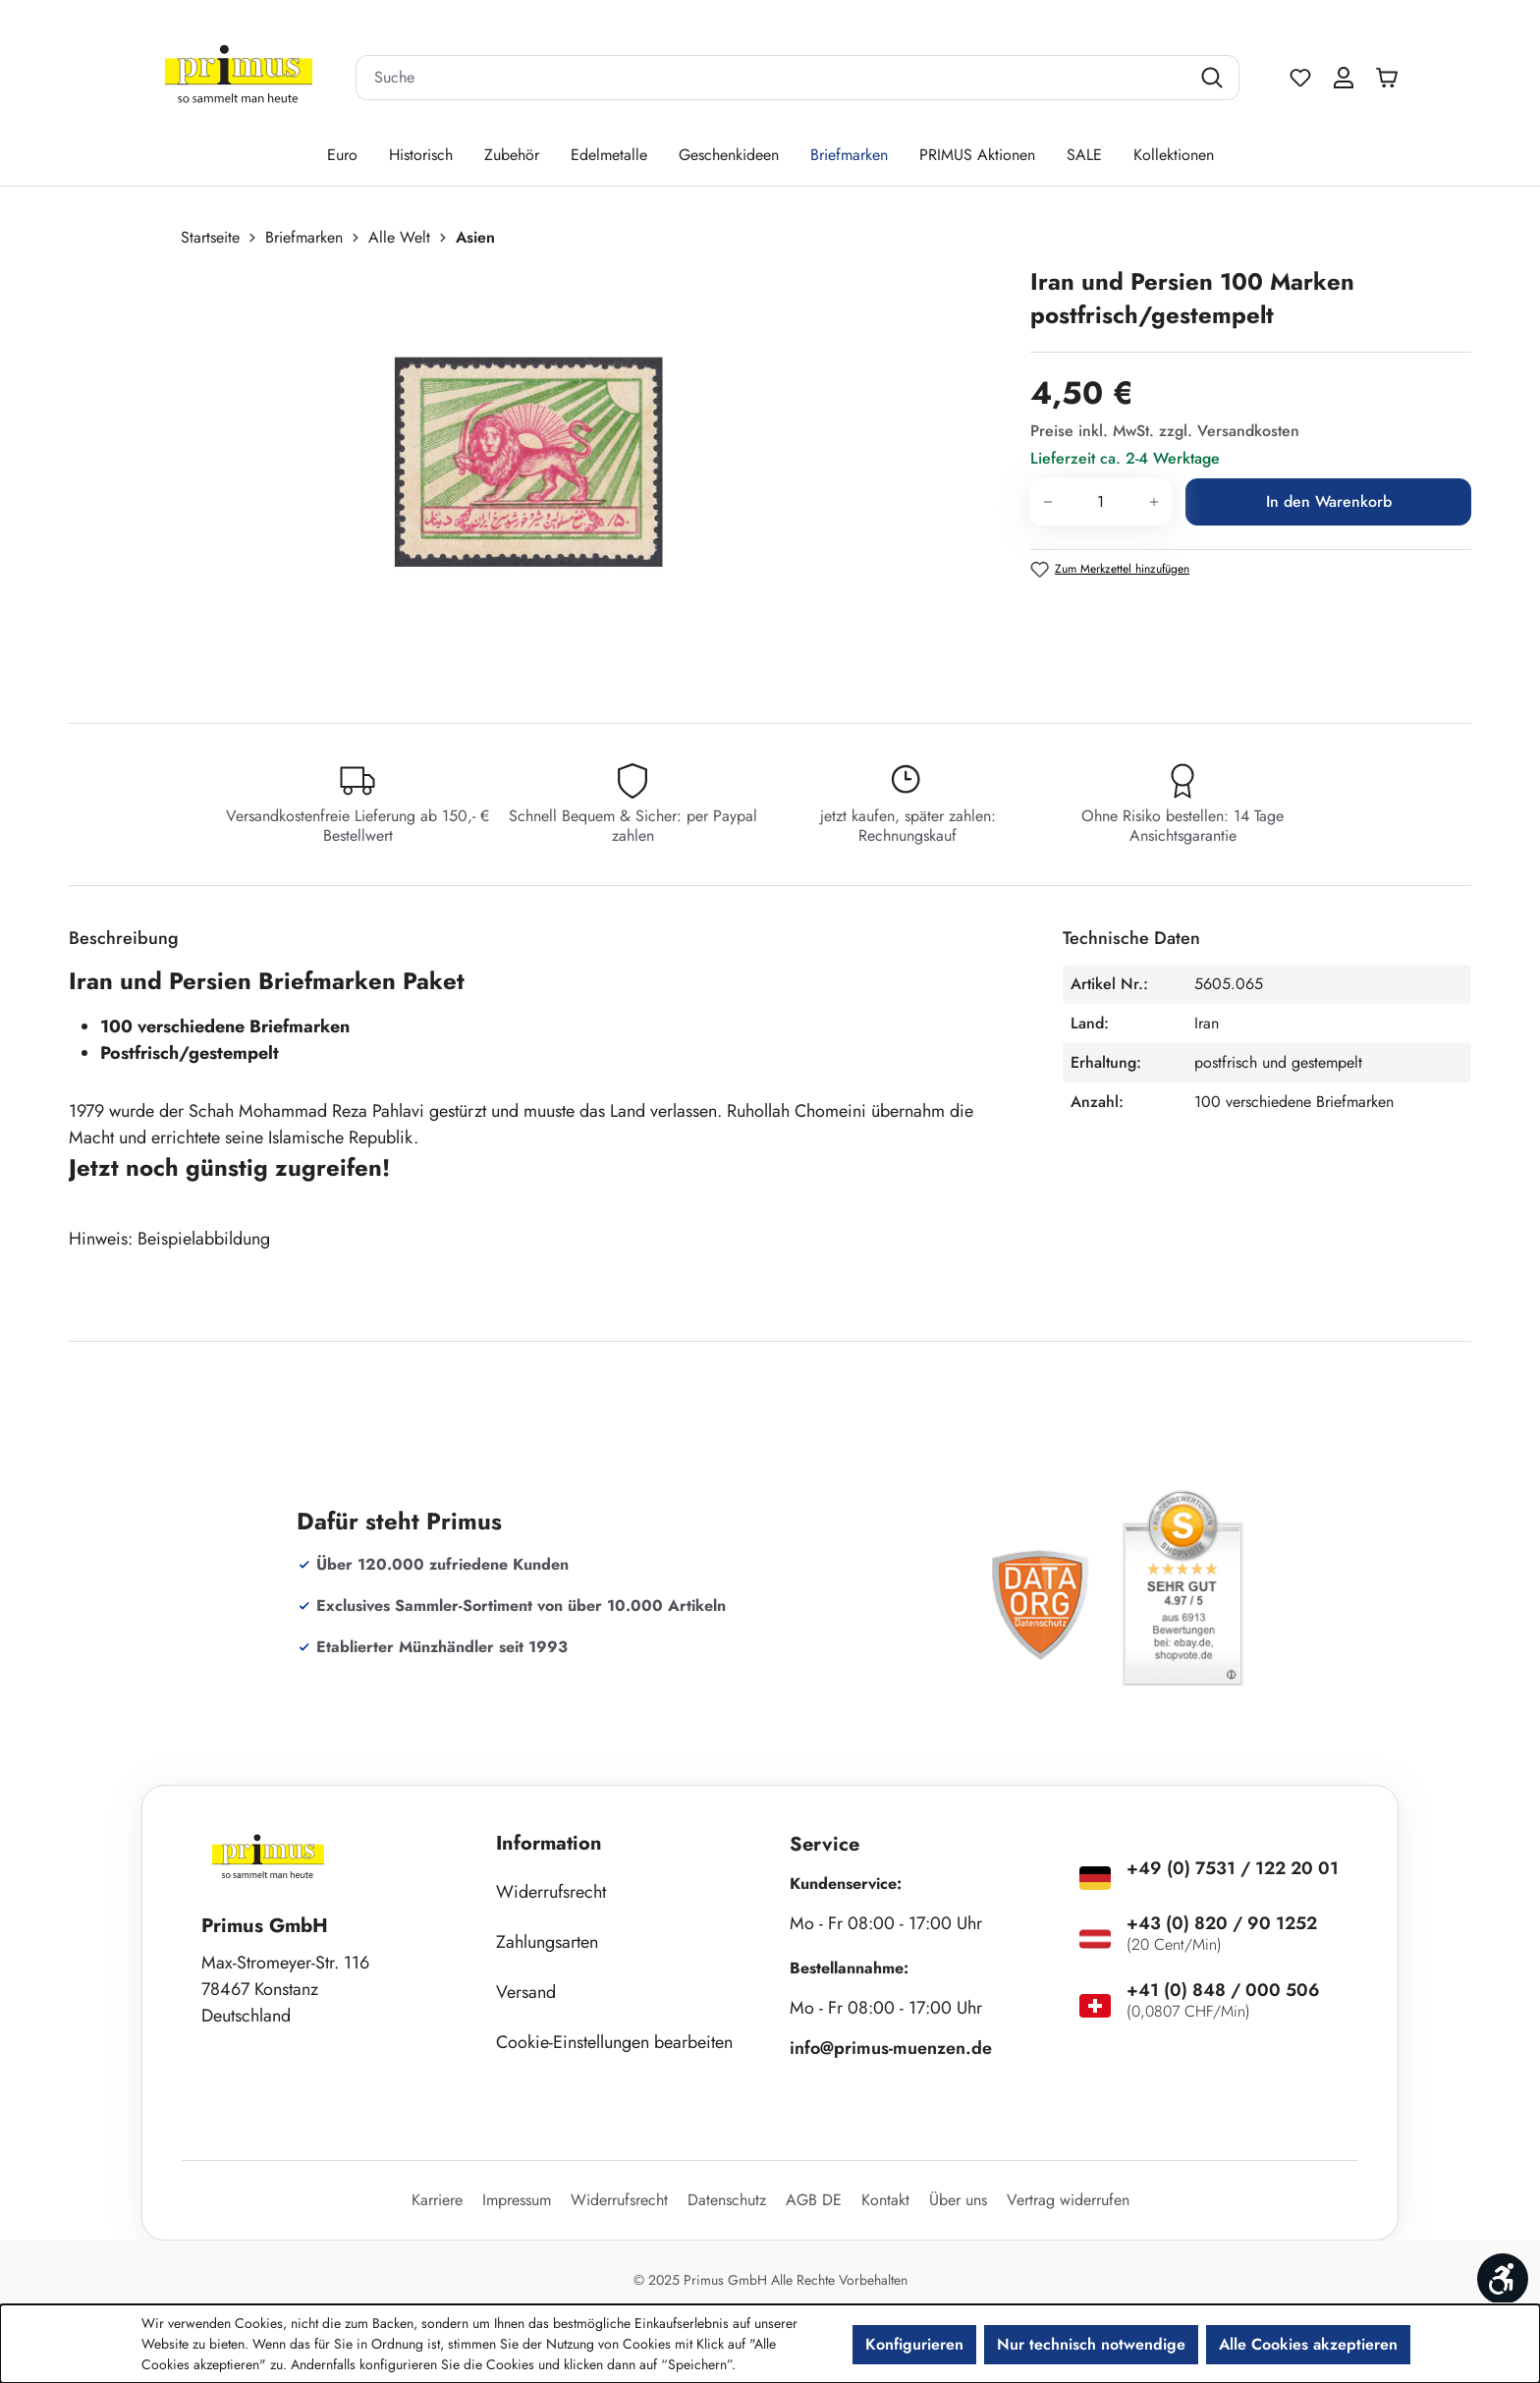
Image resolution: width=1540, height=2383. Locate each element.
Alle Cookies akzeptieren (1308, 2344)
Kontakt (885, 2200)
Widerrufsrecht (551, 1892)
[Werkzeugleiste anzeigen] (1502, 2278)
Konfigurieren (914, 2344)
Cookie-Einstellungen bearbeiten (614, 2042)
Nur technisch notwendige (1091, 2344)
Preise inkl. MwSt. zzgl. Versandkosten (1164, 430)
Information (549, 1843)
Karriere (437, 2200)
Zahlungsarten (547, 1942)
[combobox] (773, 77)
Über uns (958, 2200)
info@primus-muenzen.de (891, 2048)
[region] (539, 476)
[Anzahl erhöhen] (1154, 502)
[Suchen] (1214, 77)
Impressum (516, 2200)
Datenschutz (727, 2200)
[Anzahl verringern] (1047, 502)
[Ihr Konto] (1343, 77)
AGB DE (814, 2200)
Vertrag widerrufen (1068, 2200)
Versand (526, 1992)
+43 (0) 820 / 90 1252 (1222, 1923)
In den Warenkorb (1329, 501)
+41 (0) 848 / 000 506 (1223, 1990)
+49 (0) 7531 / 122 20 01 (1233, 1868)
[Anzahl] (1101, 502)
